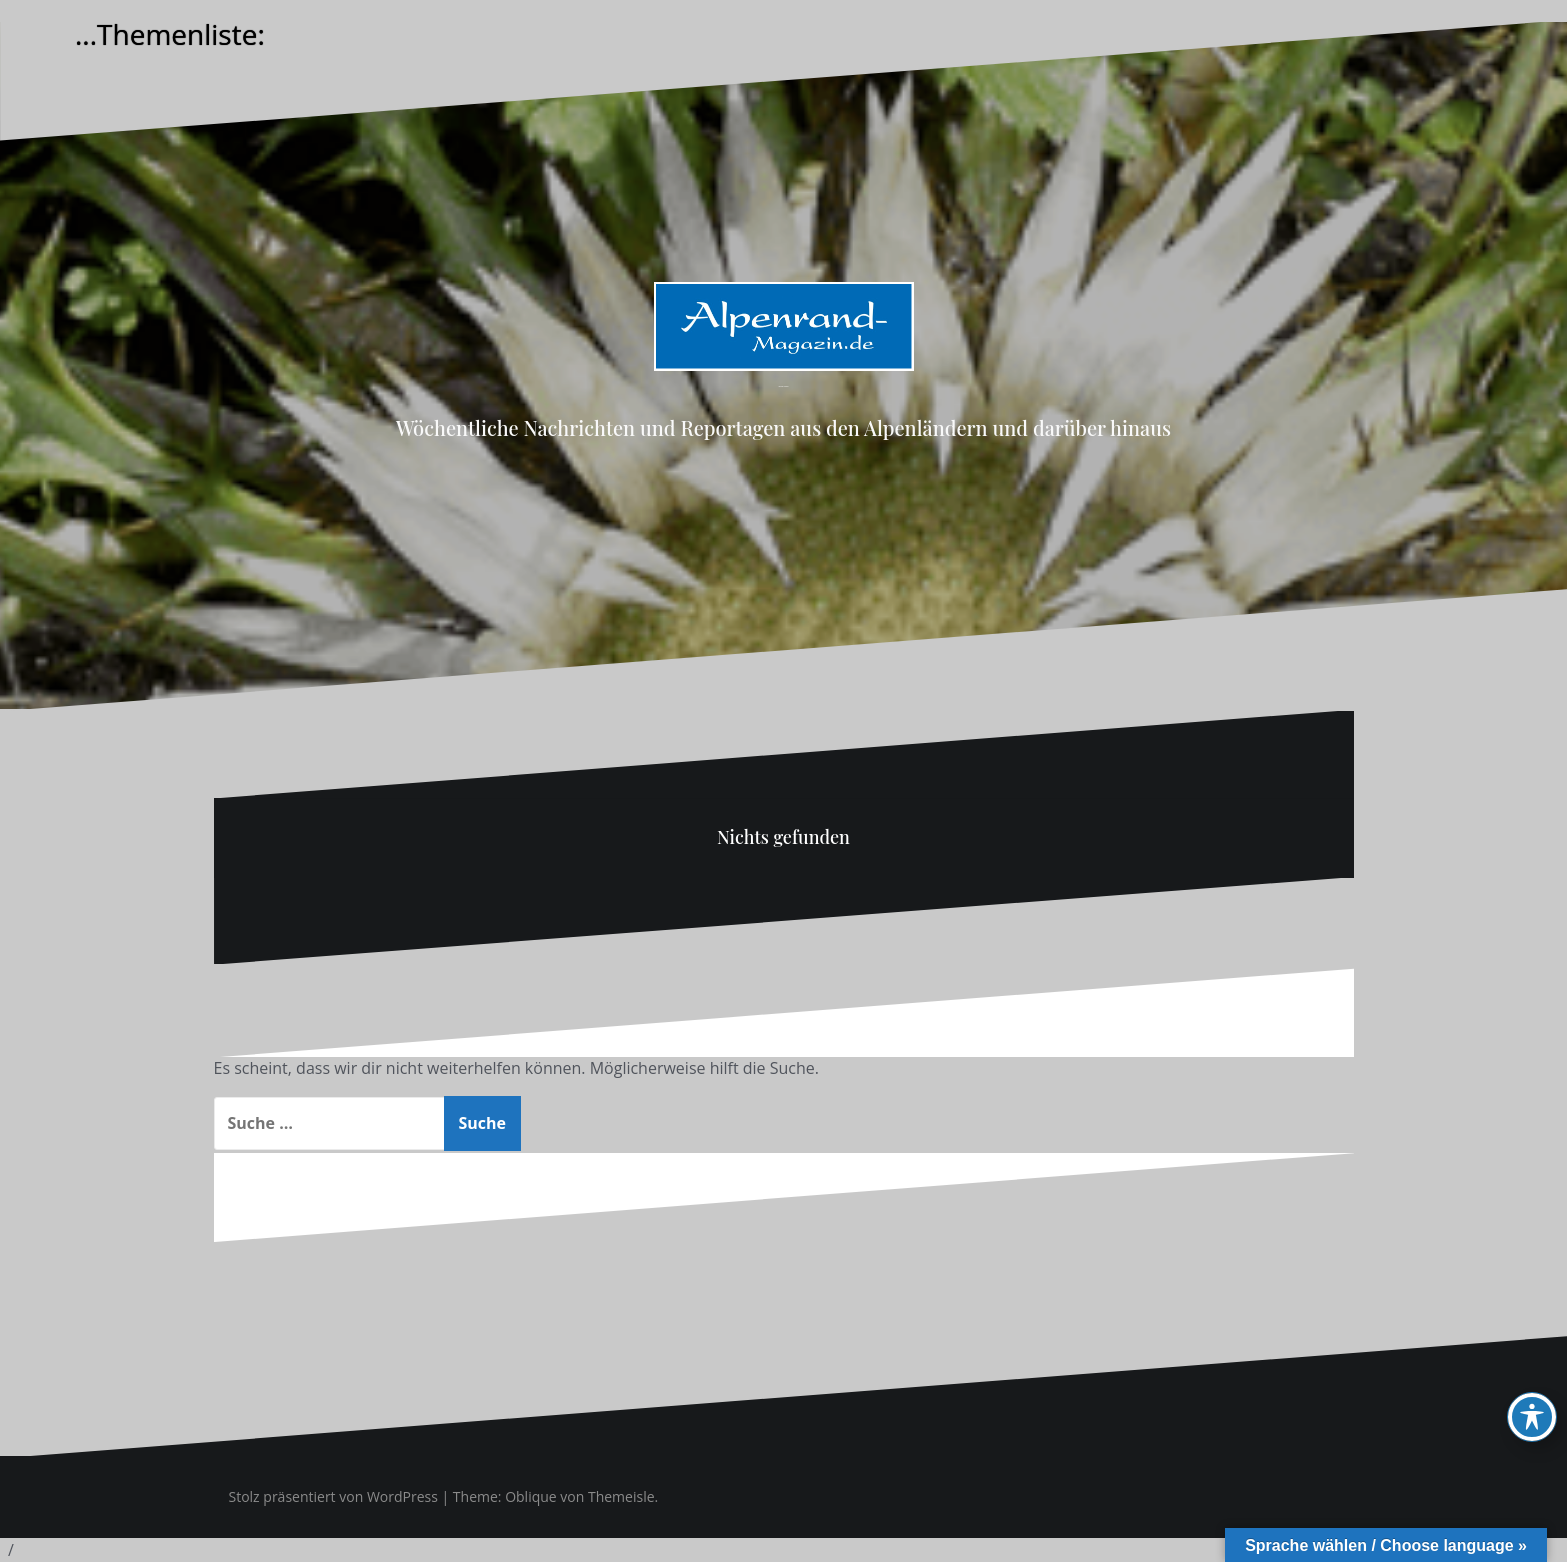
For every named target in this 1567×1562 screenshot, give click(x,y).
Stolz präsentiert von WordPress (333, 1496)
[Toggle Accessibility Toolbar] (1532, 1417)
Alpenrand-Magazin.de (783, 386)
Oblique (531, 1496)
